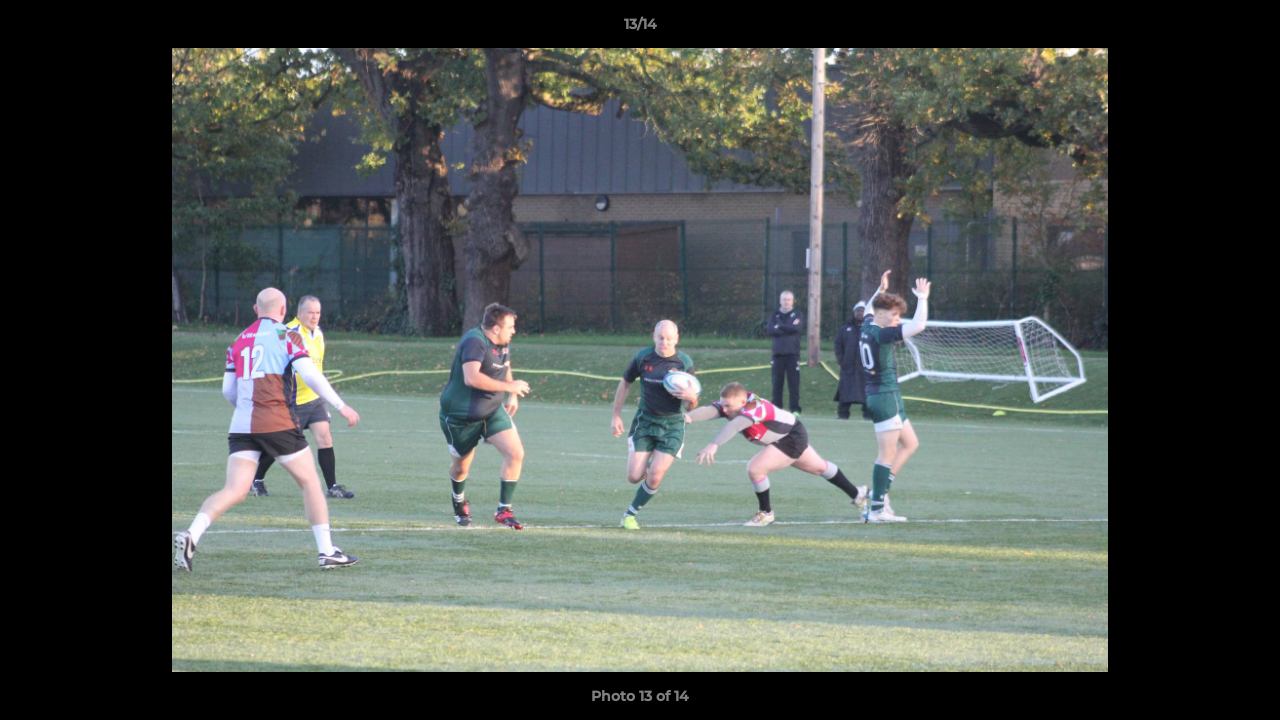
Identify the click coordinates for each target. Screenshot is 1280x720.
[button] (1244, 29)
